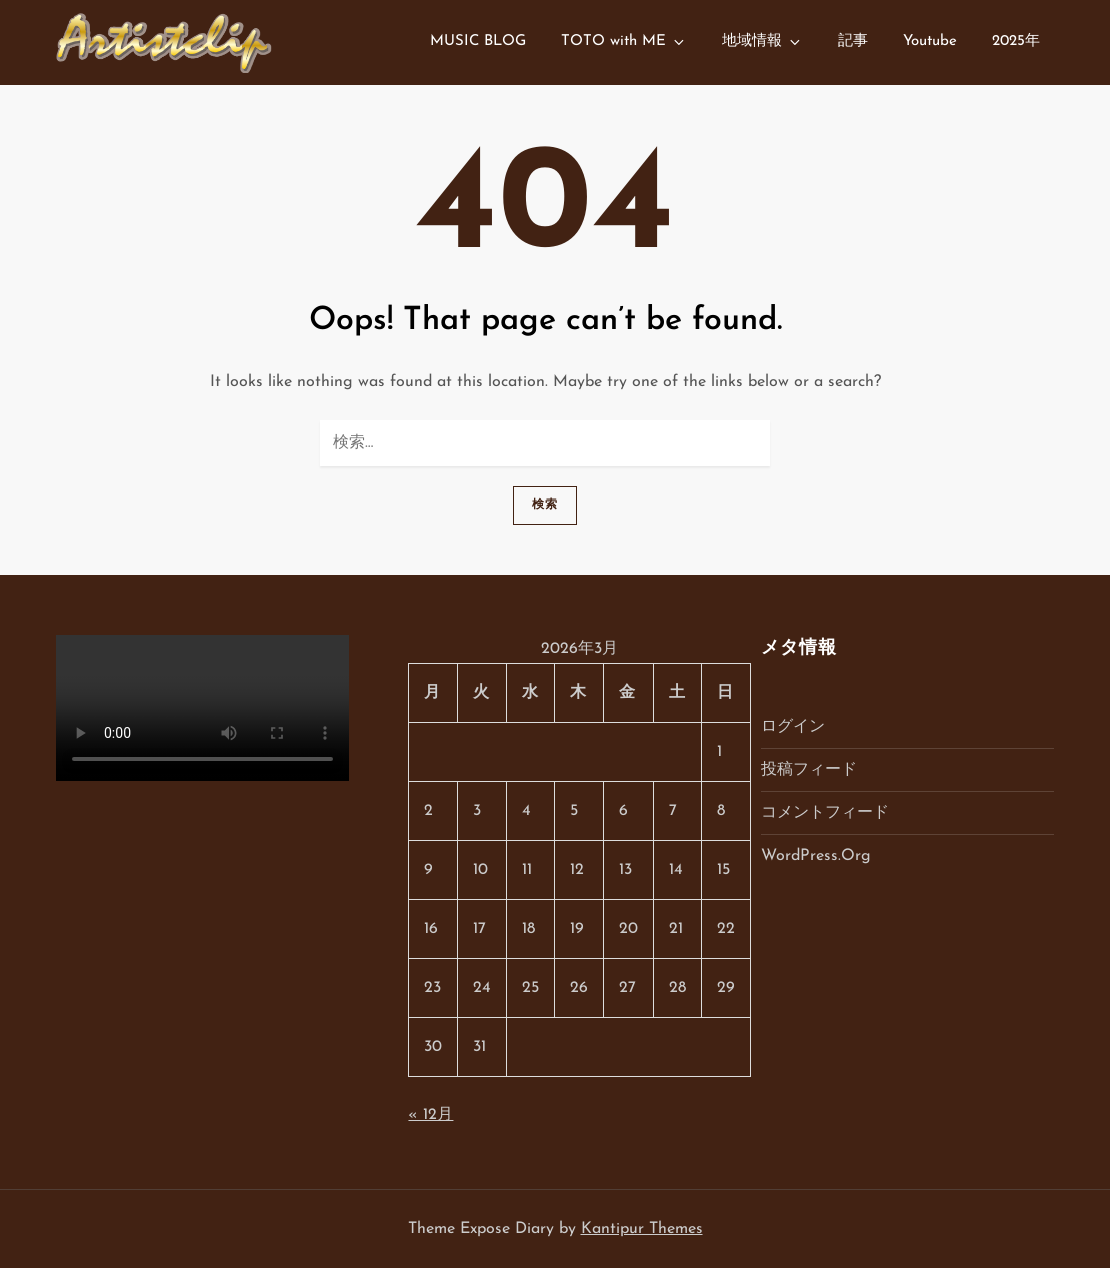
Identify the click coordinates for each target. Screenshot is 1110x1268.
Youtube (930, 41)
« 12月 (430, 1115)
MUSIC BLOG (478, 41)
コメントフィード (825, 813)
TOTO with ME (624, 42)
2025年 (1016, 41)
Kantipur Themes (642, 1229)
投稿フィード (809, 770)
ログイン (793, 727)
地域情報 (762, 42)
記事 (853, 41)
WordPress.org (816, 856)
